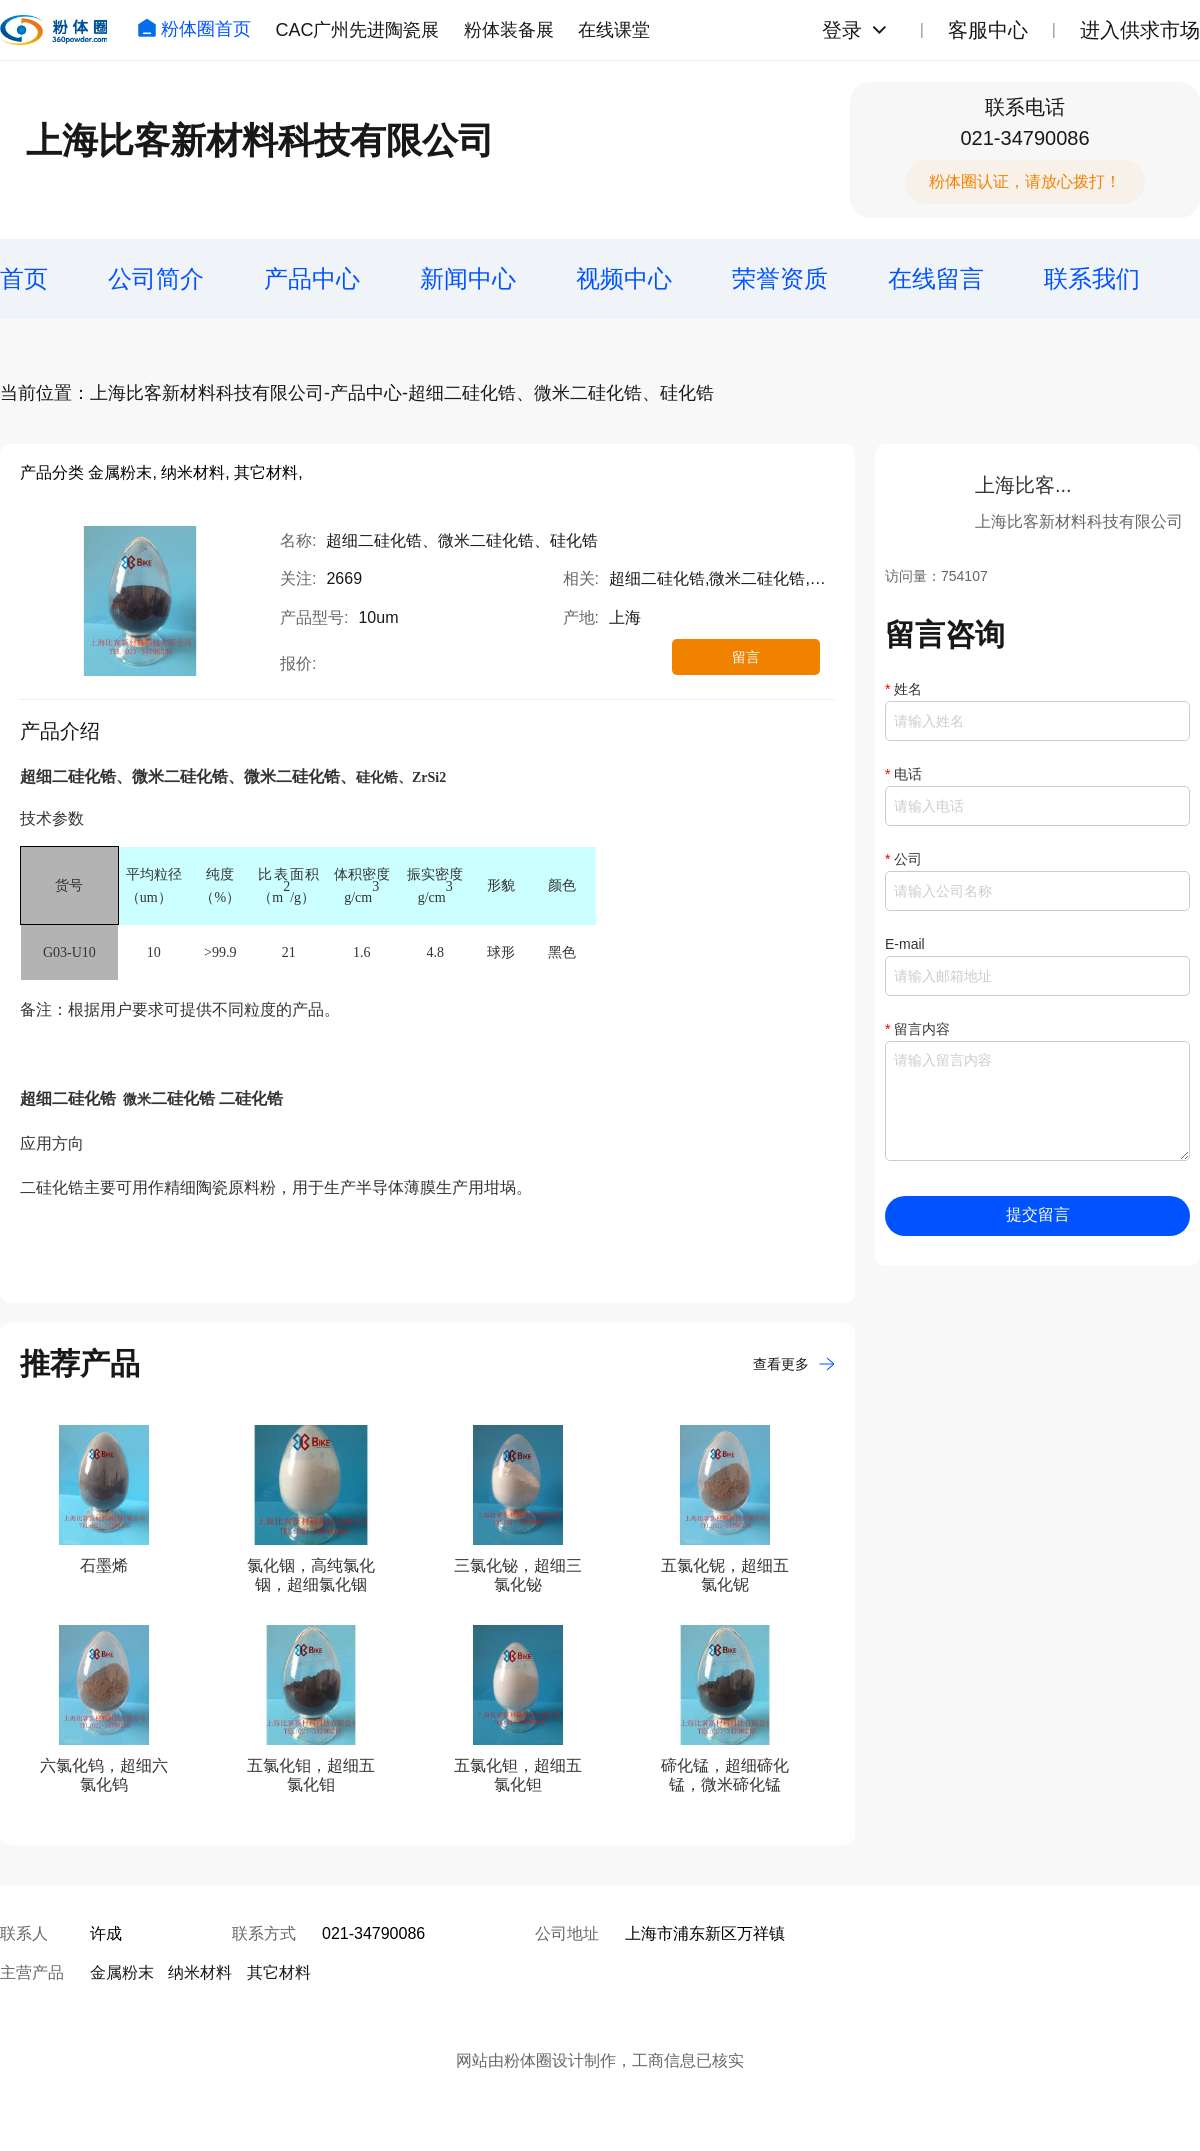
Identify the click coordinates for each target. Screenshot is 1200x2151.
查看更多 (794, 1364)
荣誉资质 (780, 278)
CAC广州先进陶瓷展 (357, 30)
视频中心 (624, 278)
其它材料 (279, 1972)
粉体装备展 (509, 30)
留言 (746, 657)
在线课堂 (614, 30)
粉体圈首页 (194, 29)
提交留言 (1038, 1214)
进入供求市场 (1140, 30)
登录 (842, 30)
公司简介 (156, 278)
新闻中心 (468, 278)
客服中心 (988, 30)
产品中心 (312, 278)
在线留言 (936, 278)
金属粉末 (122, 1972)
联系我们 (1092, 278)
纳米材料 (200, 1972)
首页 (24, 278)
